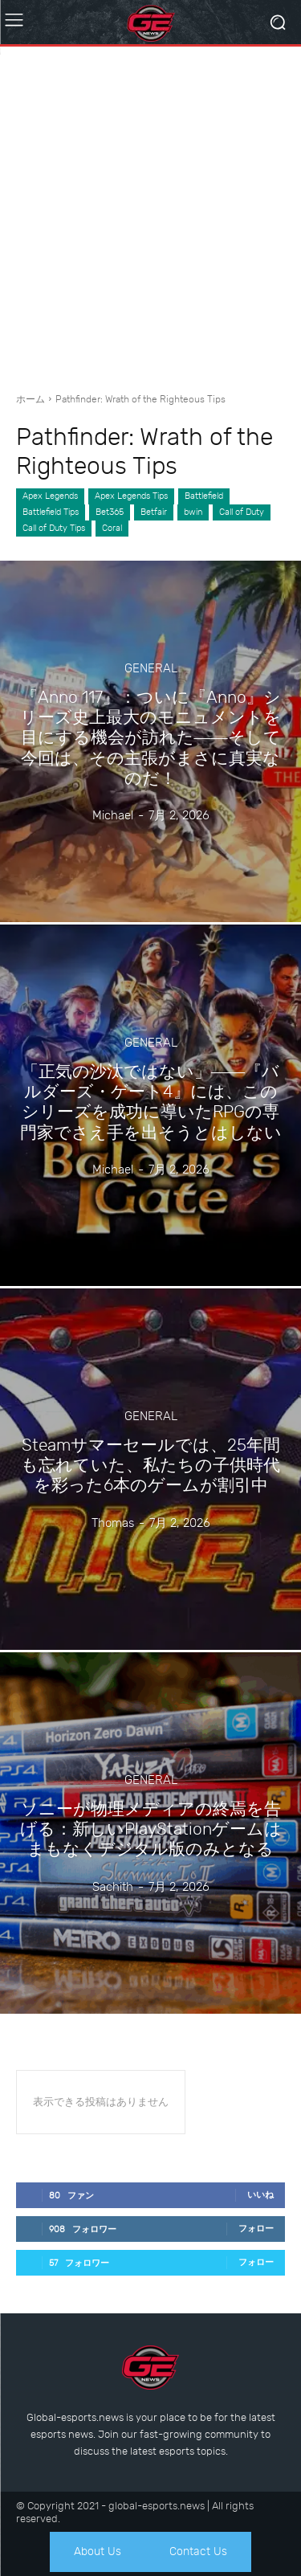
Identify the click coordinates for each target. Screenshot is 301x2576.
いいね (260, 2195)
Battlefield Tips (50, 512)
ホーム (30, 399)
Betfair (153, 512)
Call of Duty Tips (54, 529)
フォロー (256, 2228)
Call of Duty (241, 512)
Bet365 (109, 512)
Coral (112, 529)
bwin (193, 512)
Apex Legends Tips (131, 496)
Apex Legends (50, 496)
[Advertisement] (150, 213)
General (150, 669)
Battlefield (204, 496)
